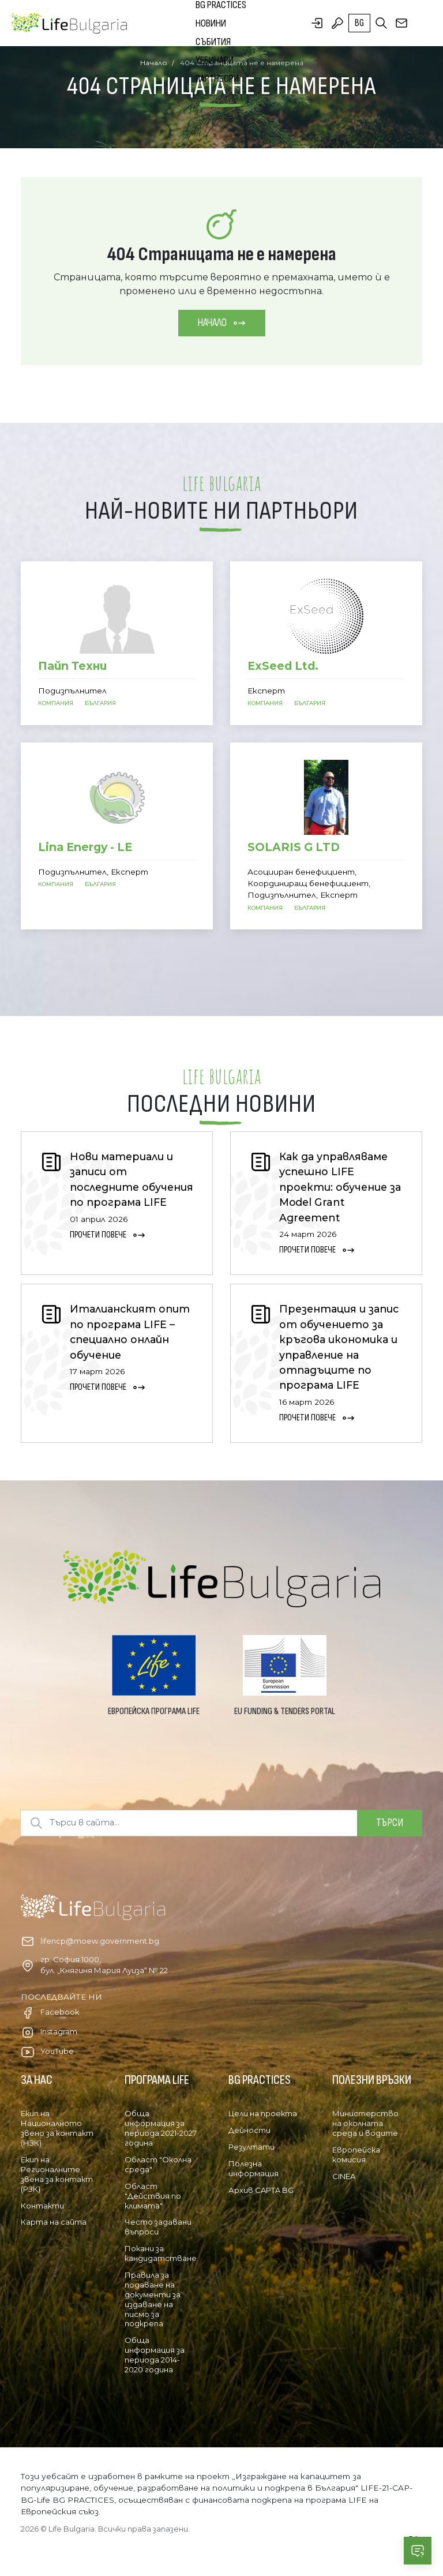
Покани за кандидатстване (161, 2253)
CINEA (343, 2176)
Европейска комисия (356, 2154)
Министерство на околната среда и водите (365, 2123)
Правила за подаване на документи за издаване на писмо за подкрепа (153, 2299)
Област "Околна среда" (158, 2164)
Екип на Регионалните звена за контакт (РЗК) (57, 2174)
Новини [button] (211, 23)
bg (359, 23)
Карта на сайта (54, 2221)
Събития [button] (213, 42)
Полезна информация (253, 2168)
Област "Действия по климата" (153, 2195)
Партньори (217, 79)
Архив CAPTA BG (261, 2190)
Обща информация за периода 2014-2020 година (155, 2354)
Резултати (251, 2146)
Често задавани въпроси (158, 2226)
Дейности (249, 2130)
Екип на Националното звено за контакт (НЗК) (57, 2128)
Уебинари (215, 60)
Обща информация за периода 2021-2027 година (161, 2128)
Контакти (42, 2205)
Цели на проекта (262, 2113)
